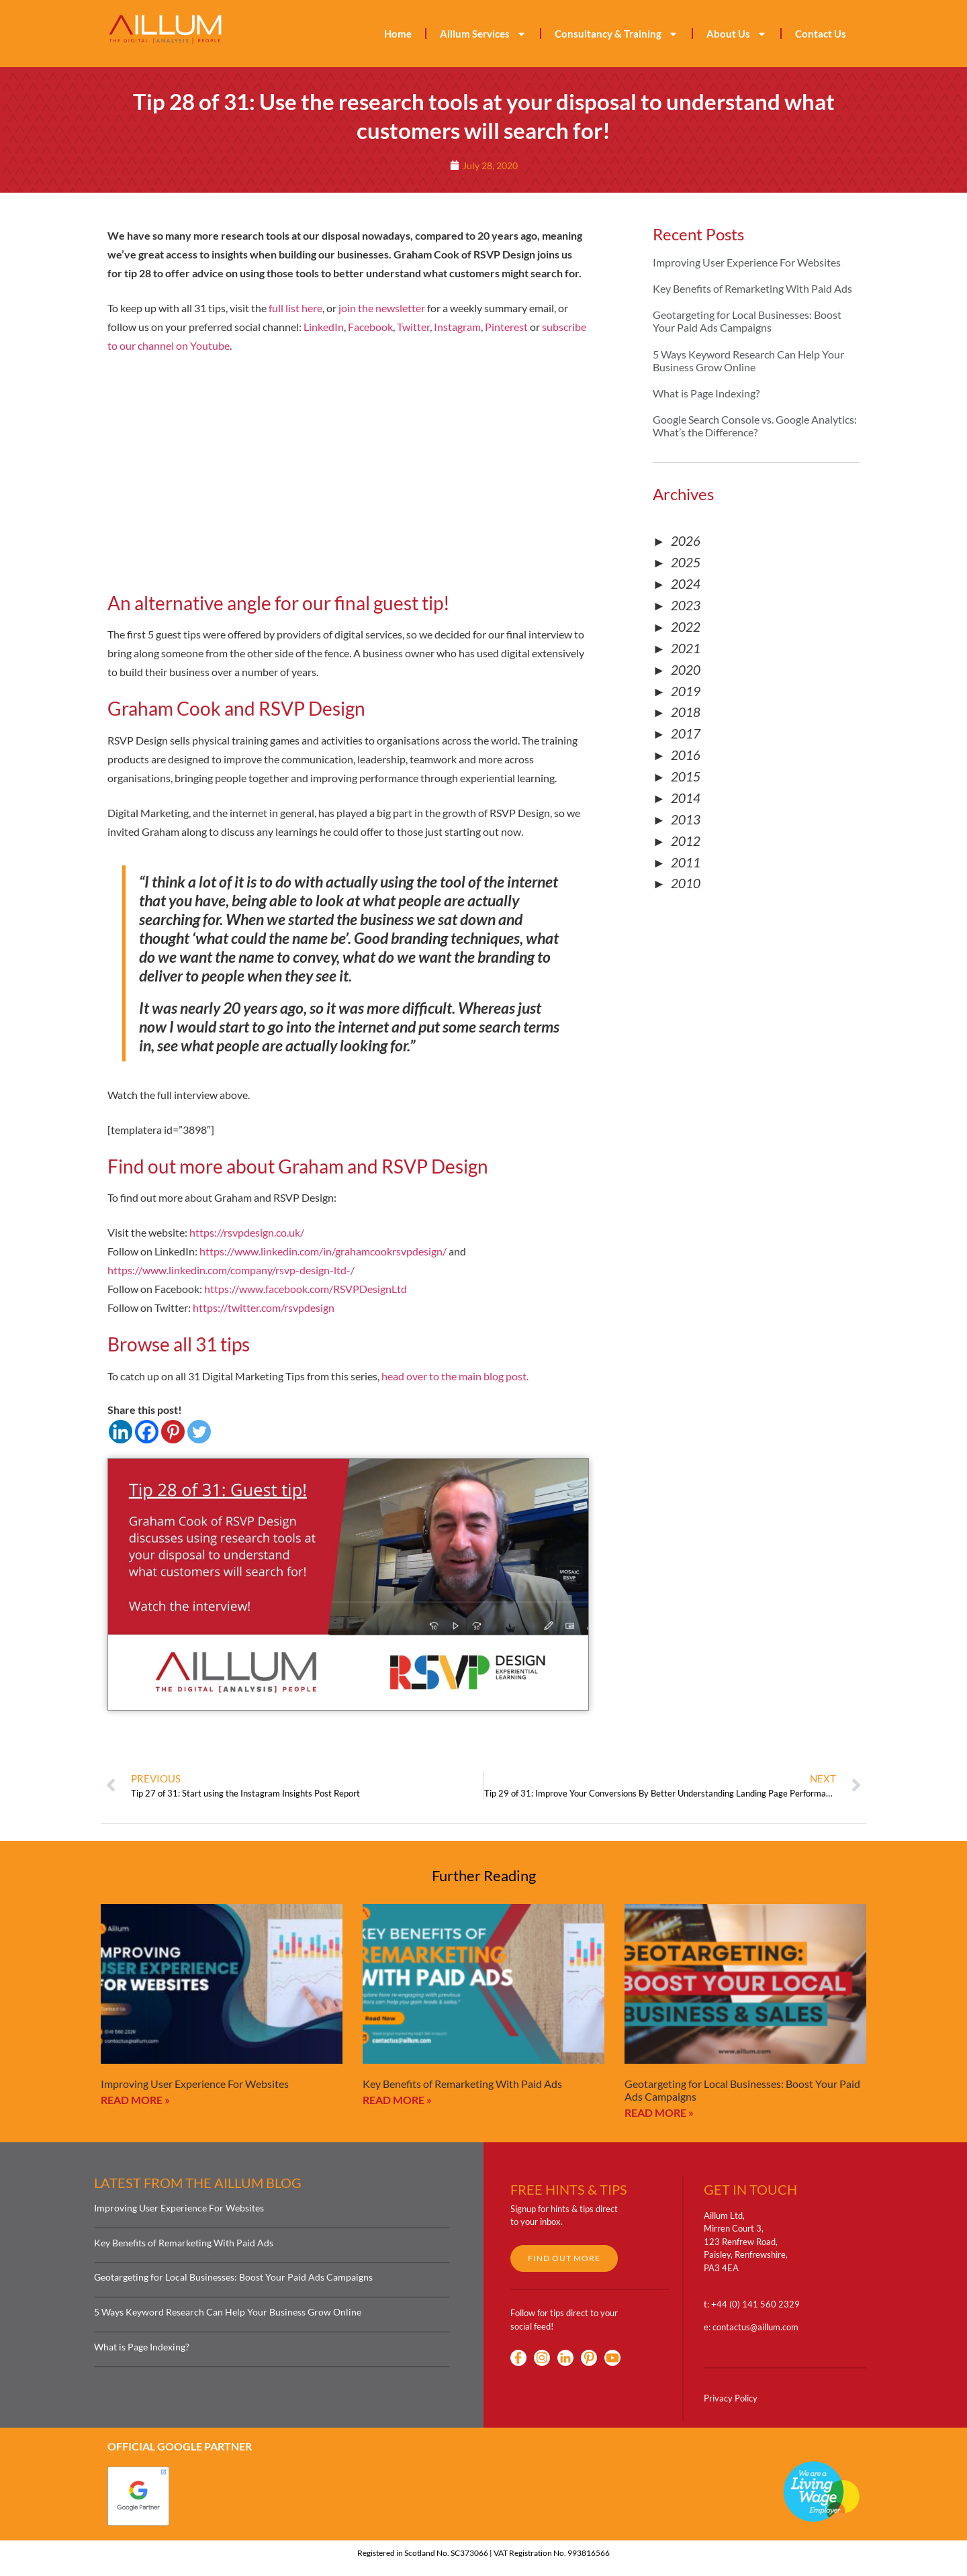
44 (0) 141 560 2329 (758, 2304)
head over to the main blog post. (454, 1376)
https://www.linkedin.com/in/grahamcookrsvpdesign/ (323, 1251)
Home (398, 34)
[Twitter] (199, 1431)
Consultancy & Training (616, 34)
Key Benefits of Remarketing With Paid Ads (752, 288)
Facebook (370, 326)
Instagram (457, 326)
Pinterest (506, 326)
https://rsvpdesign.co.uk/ (246, 1232)
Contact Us (820, 34)
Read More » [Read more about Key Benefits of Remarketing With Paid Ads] (397, 2099)
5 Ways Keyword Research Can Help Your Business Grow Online (748, 360)
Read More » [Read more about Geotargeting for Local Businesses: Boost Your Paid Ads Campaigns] (659, 2112)
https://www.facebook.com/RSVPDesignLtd (305, 1288)
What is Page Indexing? (706, 393)
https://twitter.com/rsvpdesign (263, 1307)
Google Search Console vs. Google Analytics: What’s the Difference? (755, 425)
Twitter (413, 326)
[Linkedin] (120, 1431)
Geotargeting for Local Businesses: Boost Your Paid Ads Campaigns (747, 321)
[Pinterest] (173, 1431)
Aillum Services (483, 34)
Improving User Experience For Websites (747, 262)
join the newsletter (381, 307)
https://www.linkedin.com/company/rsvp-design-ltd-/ (231, 1269)
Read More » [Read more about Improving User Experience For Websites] (135, 2099)
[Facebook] (146, 1431)
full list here (295, 307)
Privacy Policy (730, 2398)
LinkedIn (324, 326)
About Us (736, 34)
